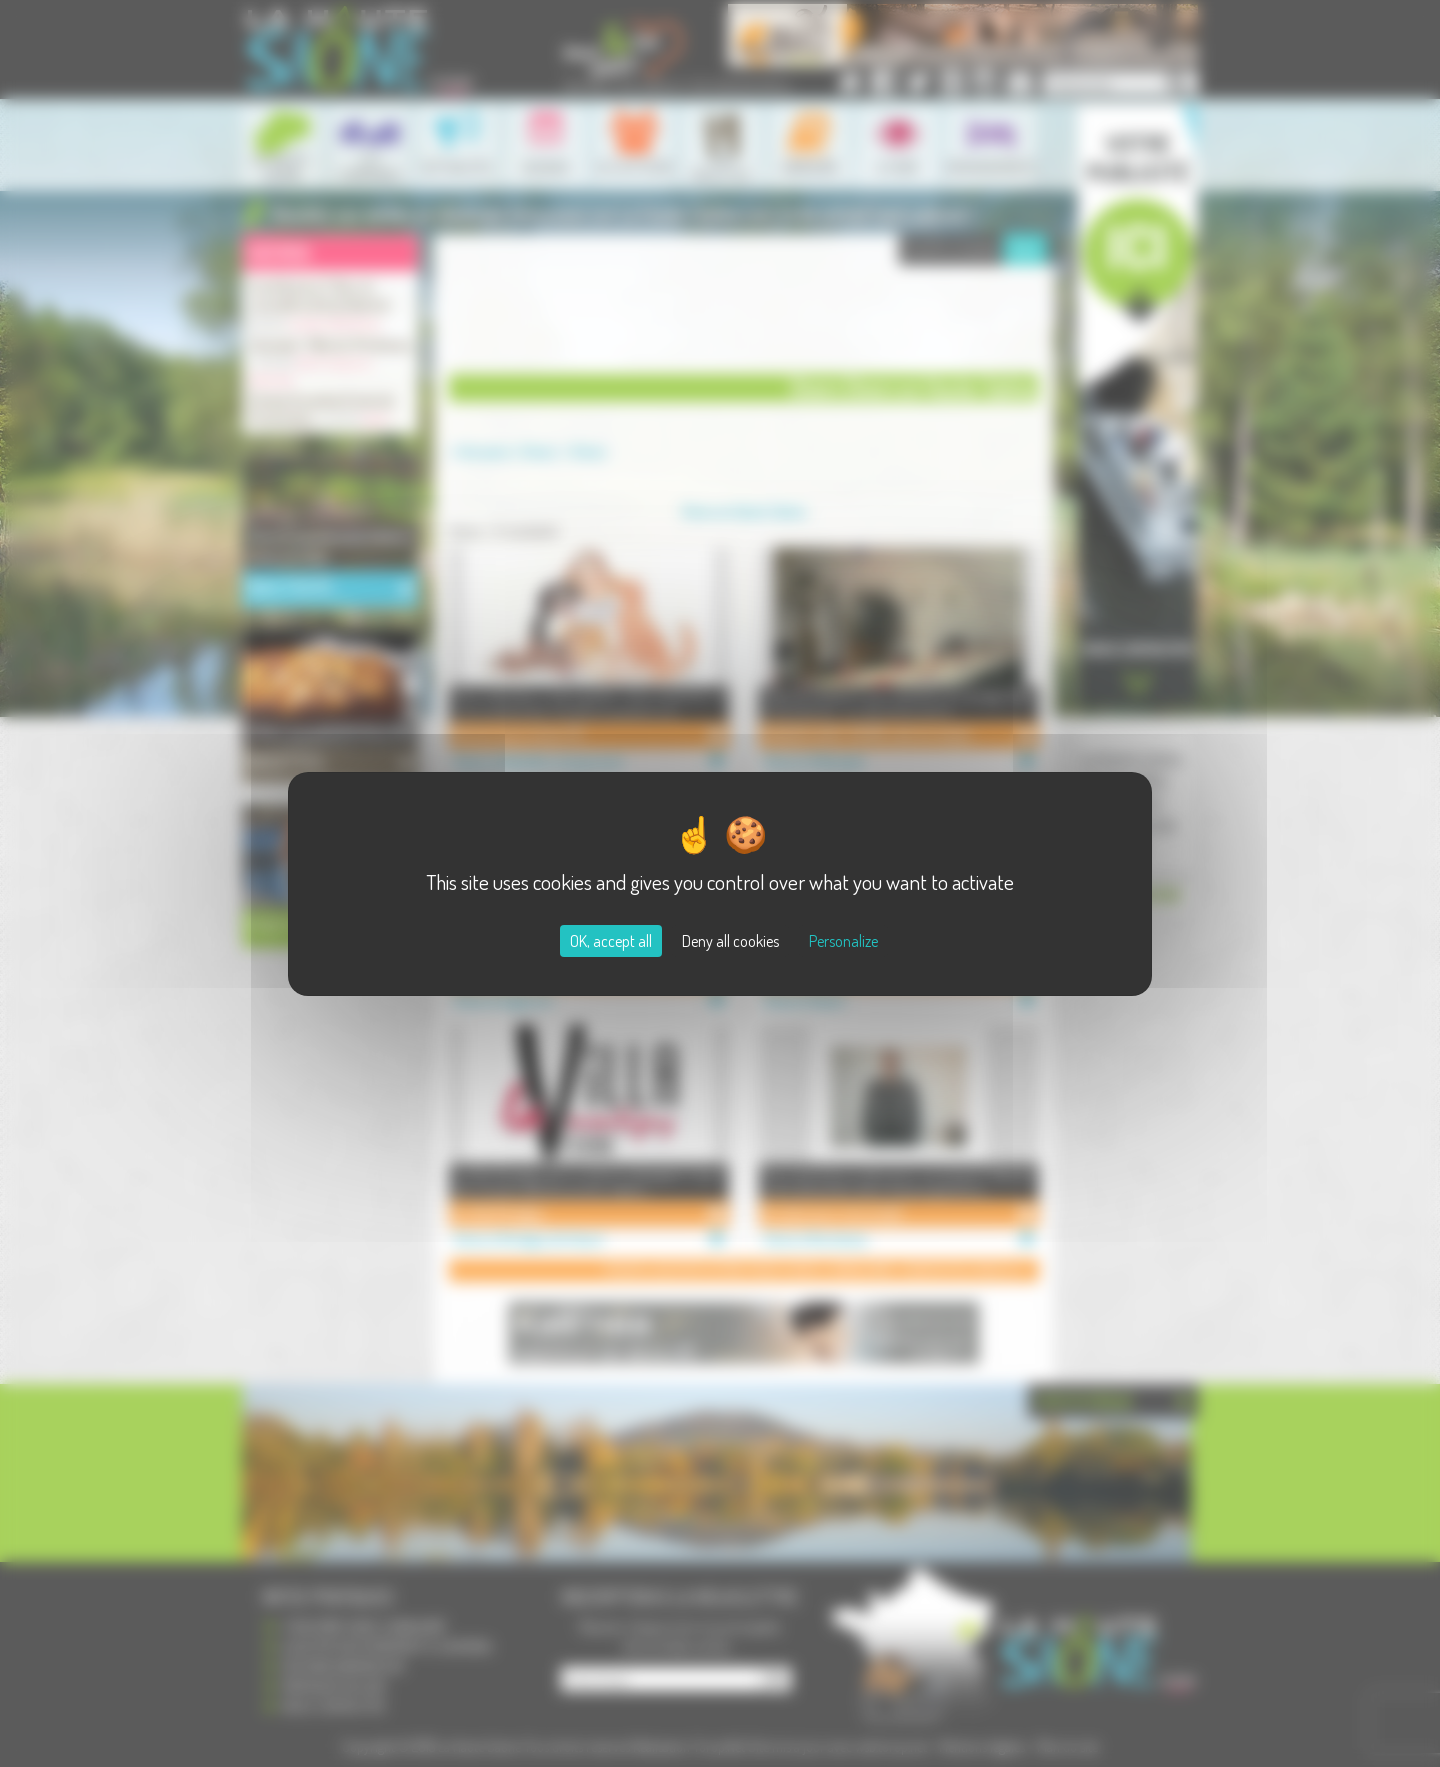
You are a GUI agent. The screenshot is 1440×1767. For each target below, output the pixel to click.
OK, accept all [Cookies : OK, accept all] (611, 941)
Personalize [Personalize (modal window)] (843, 941)
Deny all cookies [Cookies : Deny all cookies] (730, 941)
